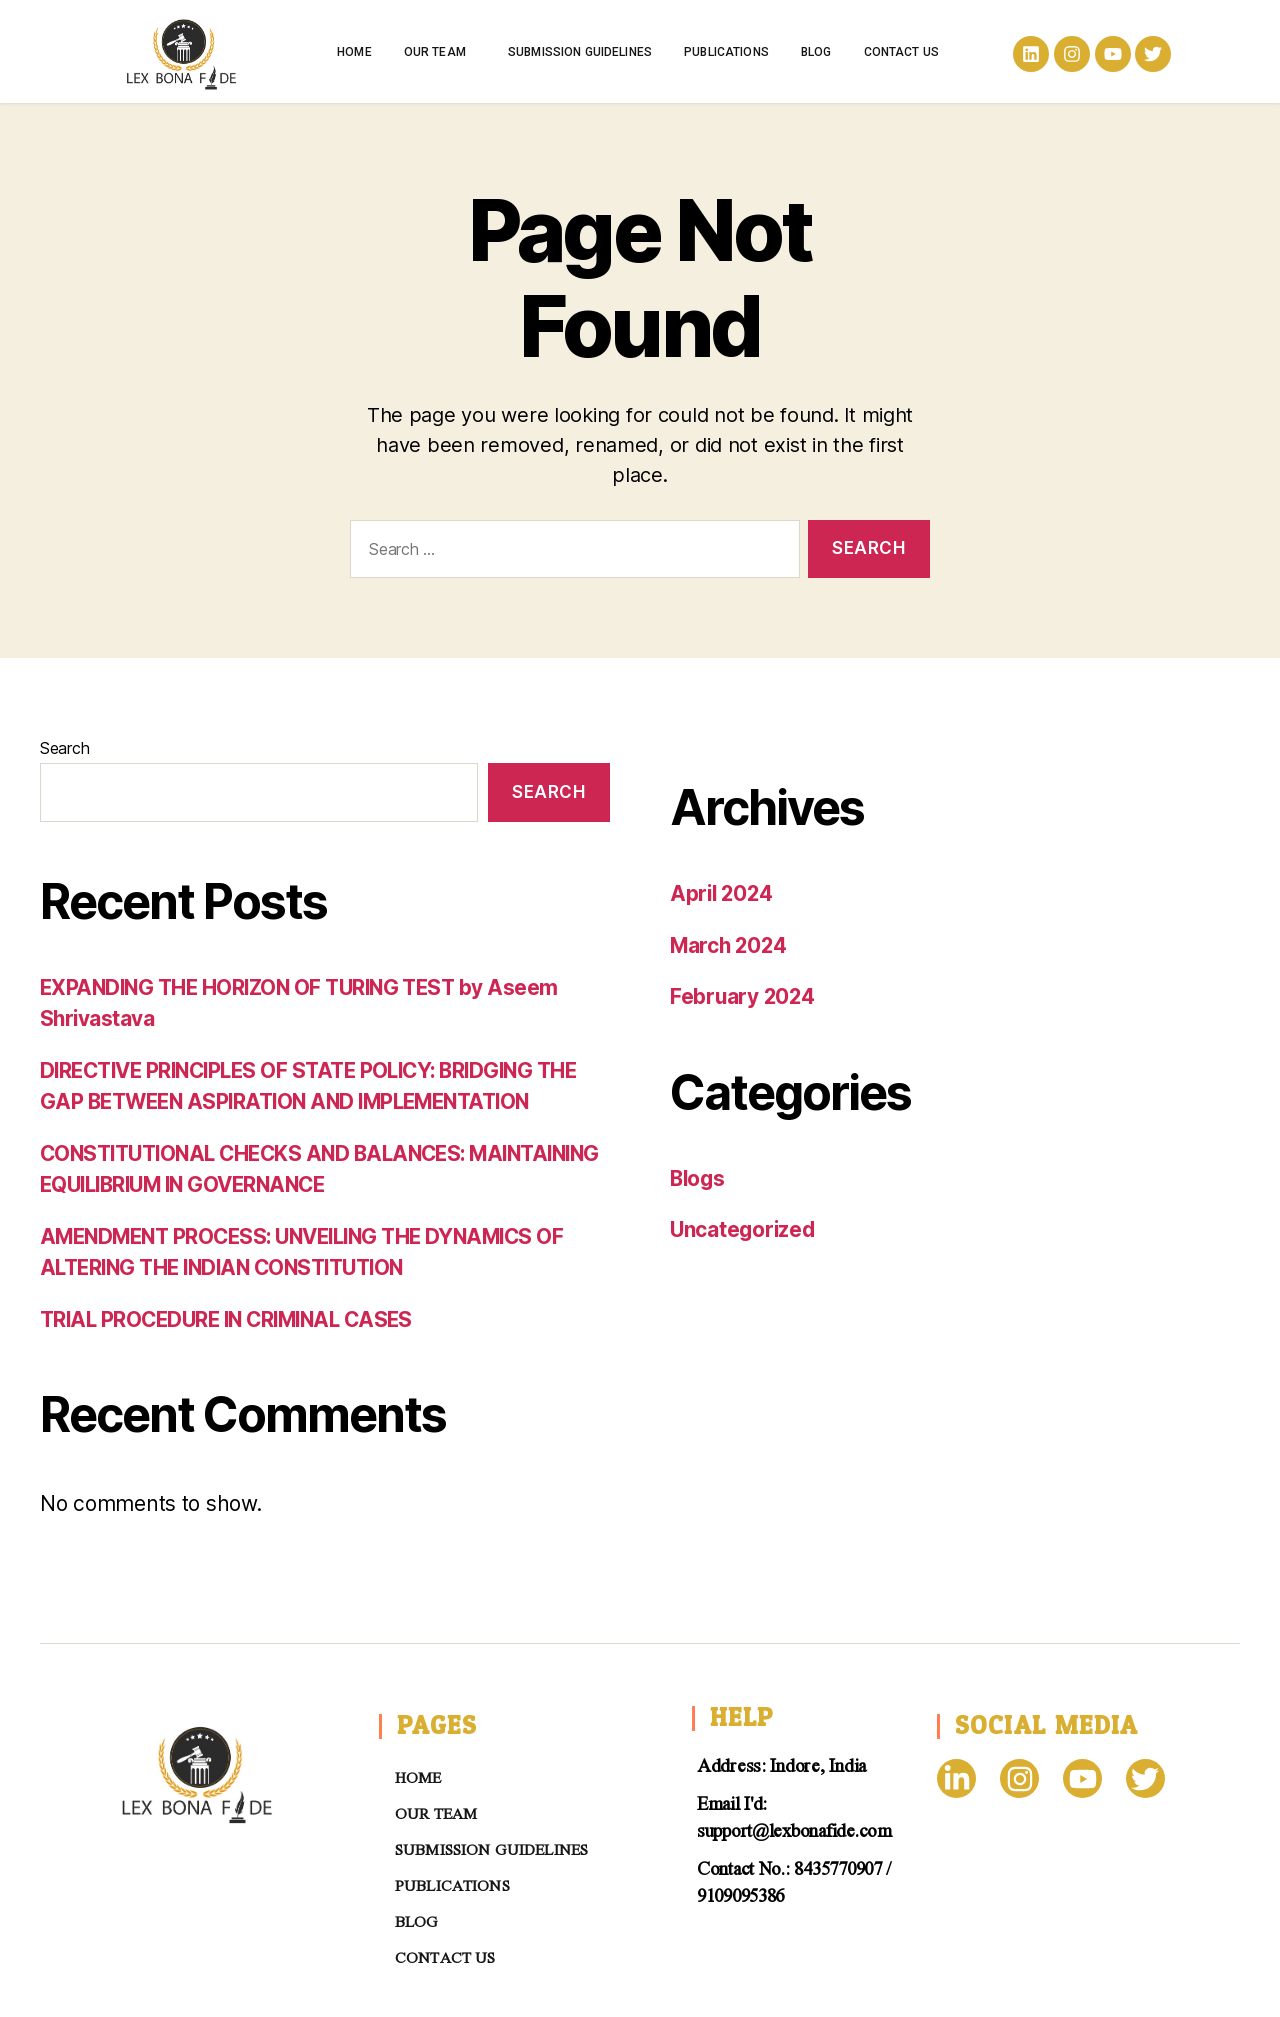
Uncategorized (744, 1229)
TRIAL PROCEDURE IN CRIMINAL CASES (234, 1319)
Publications (726, 52)
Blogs (699, 1178)
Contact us (902, 52)
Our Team (440, 52)
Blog (816, 52)
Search (64, 748)
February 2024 (744, 996)
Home (354, 52)
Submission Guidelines (580, 52)
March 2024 (730, 945)
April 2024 (723, 893)
